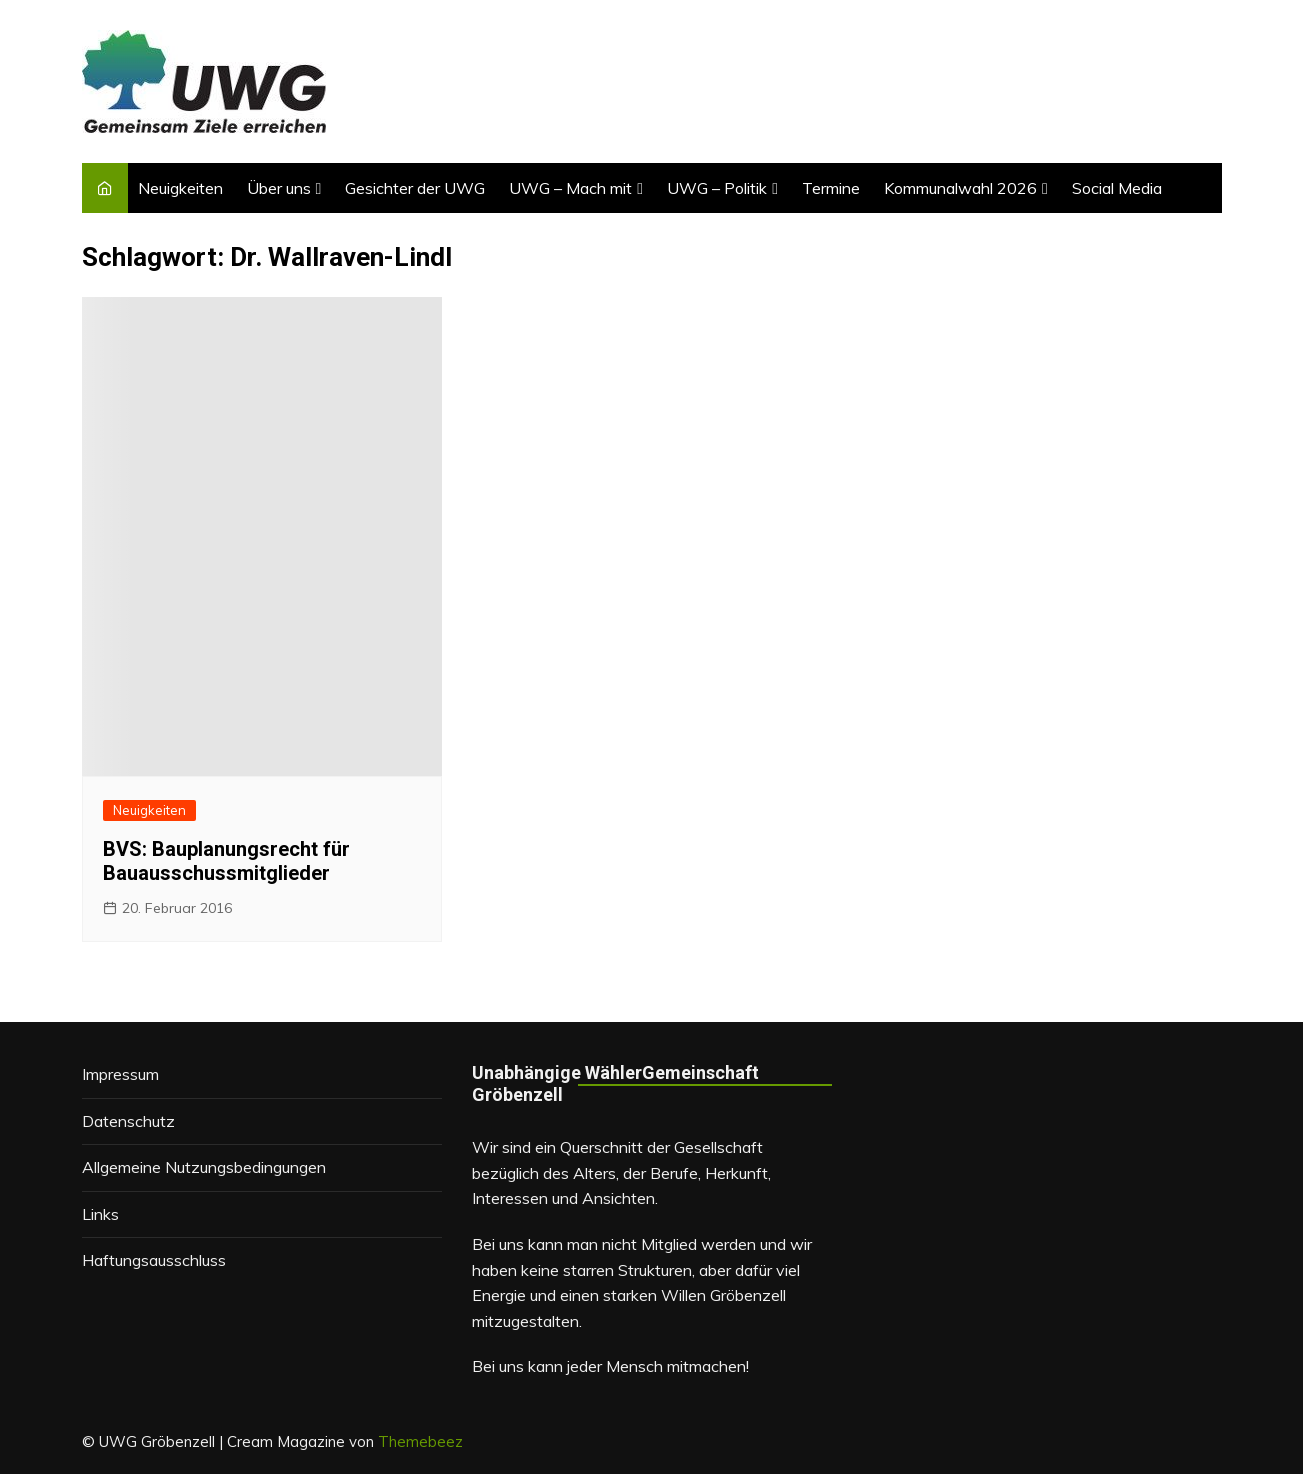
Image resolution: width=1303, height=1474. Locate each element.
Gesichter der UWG (415, 188)
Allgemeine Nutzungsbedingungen (204, 1167)
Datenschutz (128, 1121)
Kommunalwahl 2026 (960, 188)
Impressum (120, 1074)
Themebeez (420, 1441)
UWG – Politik (717, 188)
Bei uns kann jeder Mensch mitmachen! (610, 1366)
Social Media (1117, 188)
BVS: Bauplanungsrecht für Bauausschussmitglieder (226, 861)
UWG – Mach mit (570, 188)
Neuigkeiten (180, 188)
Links (100, 1214)
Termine (831, 188)
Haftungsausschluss (154, 1260)
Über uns (279, 188)
